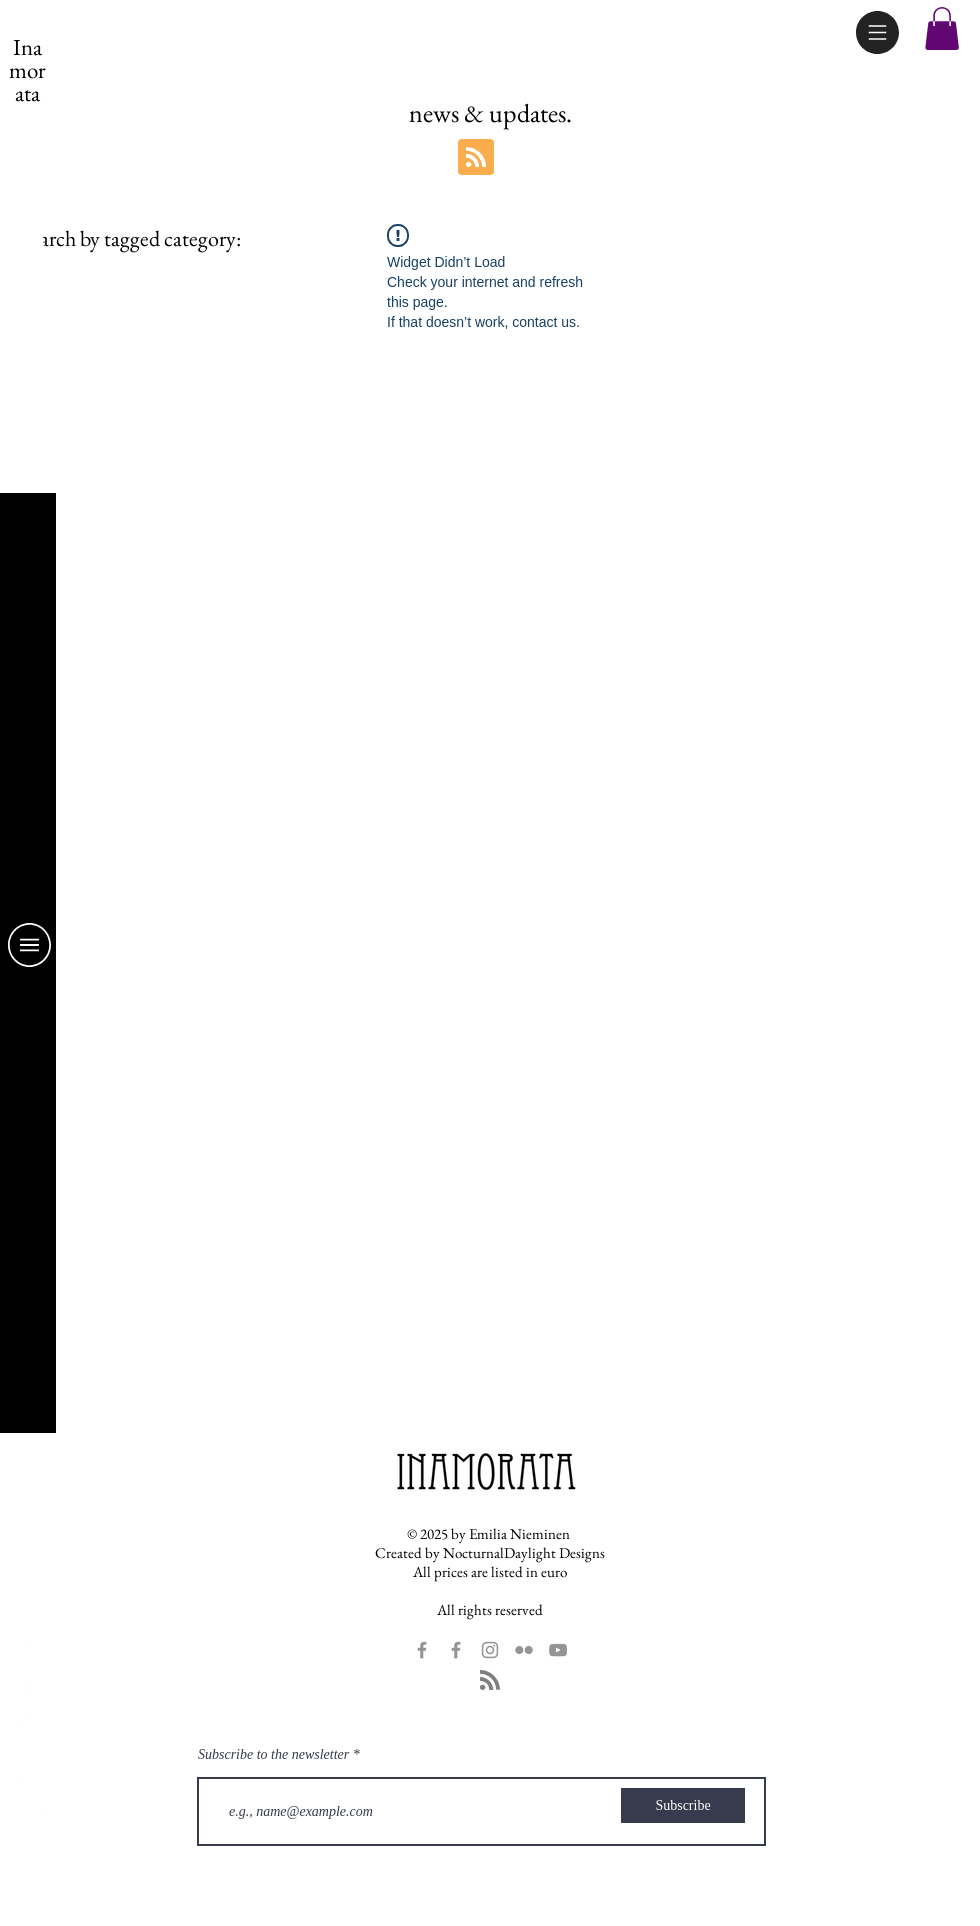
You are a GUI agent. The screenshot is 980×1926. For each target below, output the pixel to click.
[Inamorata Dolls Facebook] (29, 1681)
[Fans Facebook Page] (29, 1637)
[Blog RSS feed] (476, 158)
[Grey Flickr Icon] (524, 1650)
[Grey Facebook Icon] (422, 1650)
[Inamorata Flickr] (29, 1769)
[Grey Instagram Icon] (490, 1650)
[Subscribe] (683, 1805)
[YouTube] (29, 1813)
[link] (28, 237)
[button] (877, 32)
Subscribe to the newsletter (273, 1755)
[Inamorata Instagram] (29, 1725)
